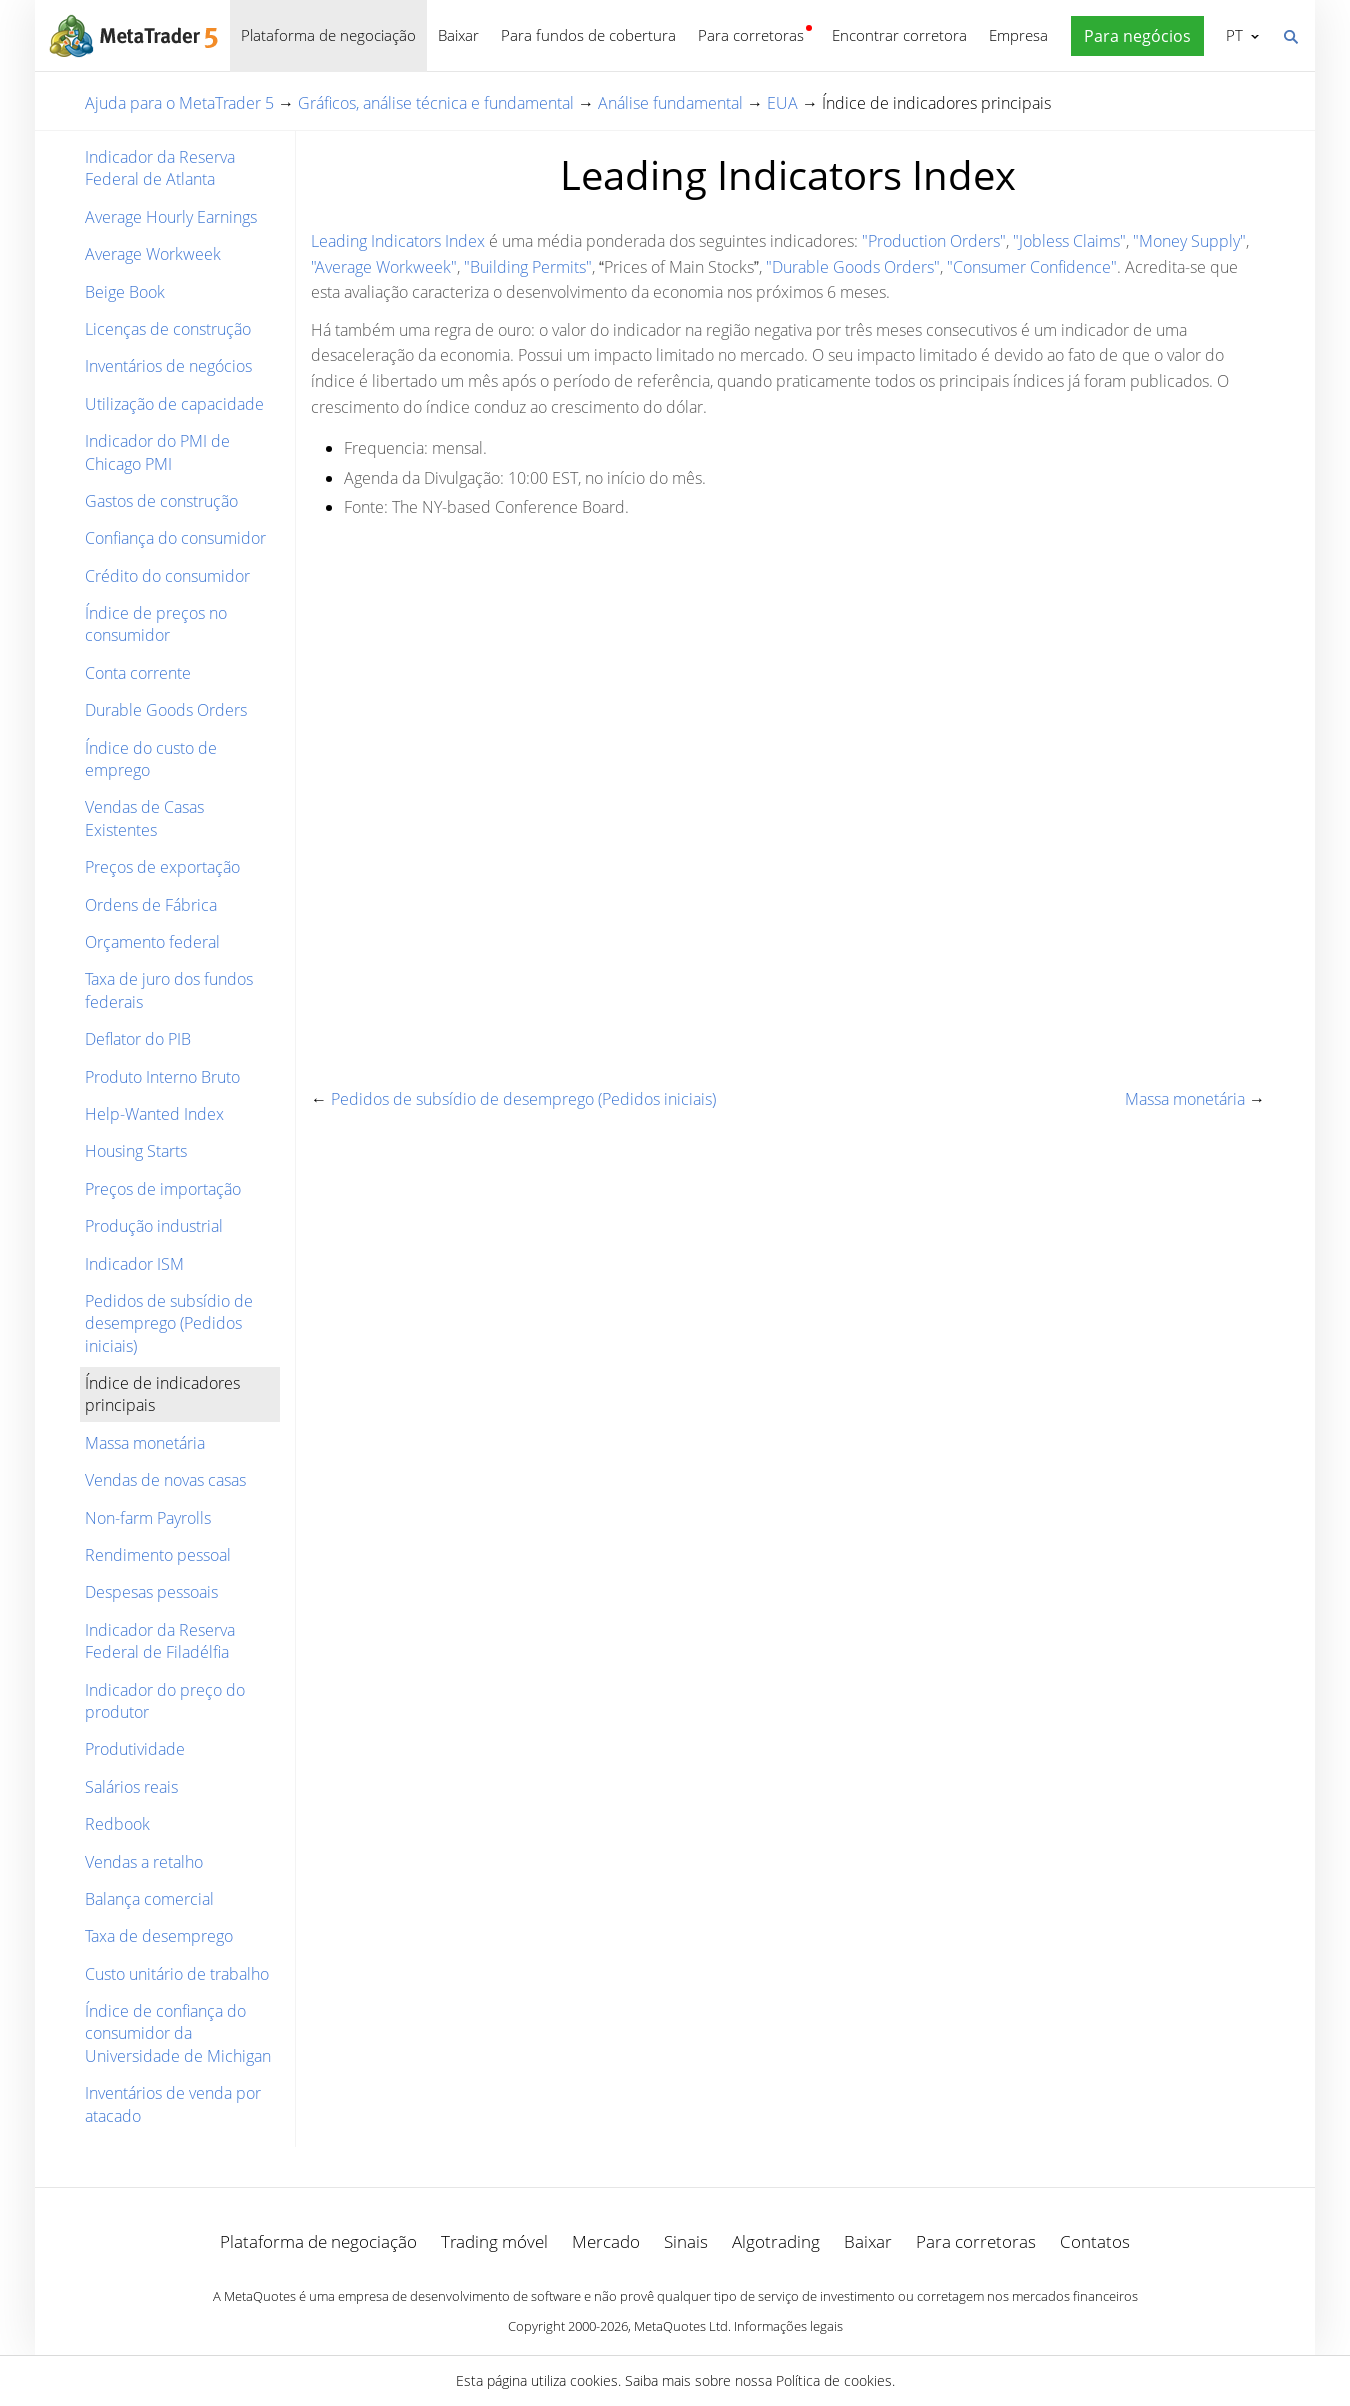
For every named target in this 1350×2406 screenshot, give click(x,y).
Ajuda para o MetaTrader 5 (179, 103)
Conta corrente (138, 673)
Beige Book (125, 292)
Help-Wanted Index (154, 1114)
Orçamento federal (152, 942)
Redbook (117, 1824)
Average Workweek (153, 254)
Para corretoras (751, 35)
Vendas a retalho (144, 1862)
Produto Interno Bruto (162, 1077)
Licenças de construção (168, 329)
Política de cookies (834, 2380)
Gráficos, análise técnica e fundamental (436, 103)
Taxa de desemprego (159, 1936)
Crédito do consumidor (167, 576)
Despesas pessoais (151, 1592)
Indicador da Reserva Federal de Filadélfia (160, 1641)
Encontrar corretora (899, 35)
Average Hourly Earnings (171, 217)
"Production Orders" (934, 241)
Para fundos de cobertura (588, 35)
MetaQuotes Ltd (681, 2326)
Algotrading (776, 2241)
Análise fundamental (670, 103)
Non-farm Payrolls (148, 1518)
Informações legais (788, 2326)
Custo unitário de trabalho (177, 1974)
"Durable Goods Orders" (853, 267)
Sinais (686, 2241)
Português (1232, 35)
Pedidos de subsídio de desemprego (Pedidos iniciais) (169, 1323)
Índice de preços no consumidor (156, 624)
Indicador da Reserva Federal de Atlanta (160, 168)
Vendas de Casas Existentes (144, 818)
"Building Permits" (528, 267)
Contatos (1095, 2241)
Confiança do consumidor (175, 538)
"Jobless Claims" (1069, 241)
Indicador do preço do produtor (165, 1701)
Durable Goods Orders (166, 710)
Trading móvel (494, 2241)
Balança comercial (149, 1899)
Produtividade (135, 1749)
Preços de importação (163, 1189)
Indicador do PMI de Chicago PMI (157, 452)
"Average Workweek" (384, 267)
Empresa (1018, 35)
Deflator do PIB (138, 1039)
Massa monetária (145, 1443)
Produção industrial (154, 1226)
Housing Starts (136, 1151)
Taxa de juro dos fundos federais (169, 990)
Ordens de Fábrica (151, 905)
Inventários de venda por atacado (173, 2104)
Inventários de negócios (168, 366)
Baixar (458, 35)
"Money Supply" (1189, 241)
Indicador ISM (134, 1264)
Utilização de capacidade (174, 404)
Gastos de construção (161, 501)
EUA (782, 103)
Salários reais (131, 1787)
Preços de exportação (162, 867)
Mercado (606, 2241)
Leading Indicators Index (398, 241)
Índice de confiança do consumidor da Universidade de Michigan (178, 2033)
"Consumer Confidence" (1032, 267)
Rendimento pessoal (158, 1555)
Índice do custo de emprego (151, 759)
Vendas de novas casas (165, 1480)
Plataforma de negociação (328, 35)
